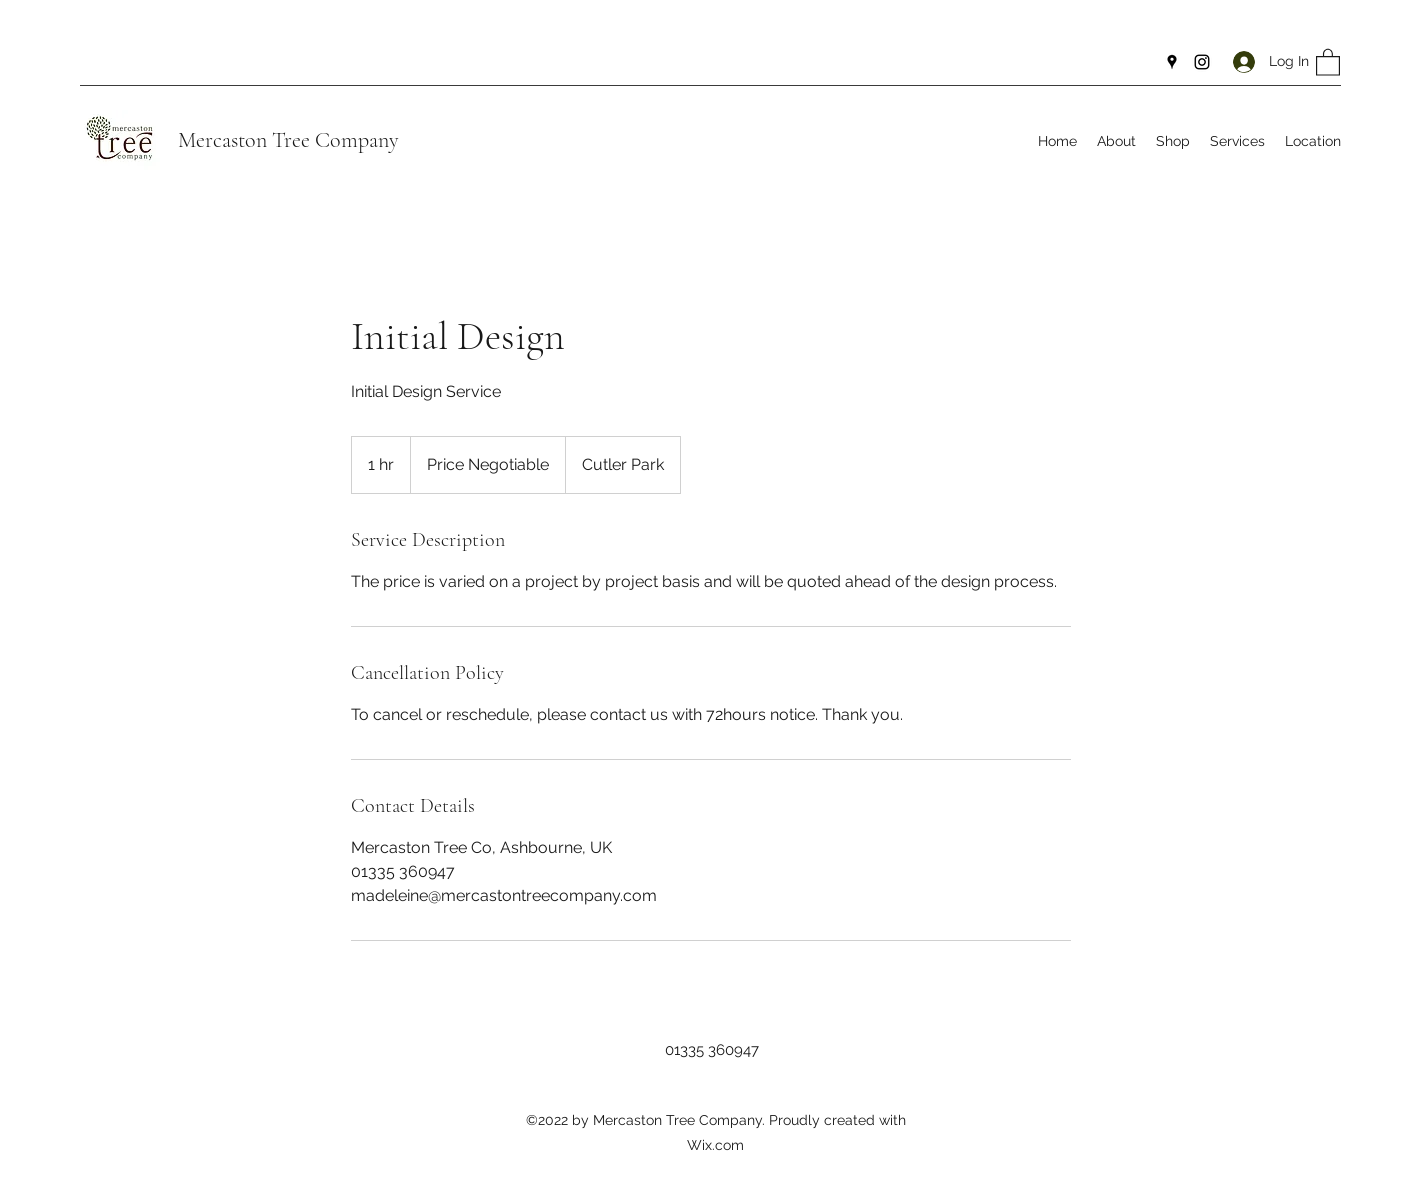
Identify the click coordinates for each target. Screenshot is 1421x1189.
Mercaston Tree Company (288, 140)
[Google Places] (1172, 62)
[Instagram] (1202, 62)
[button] (1328, 61)
